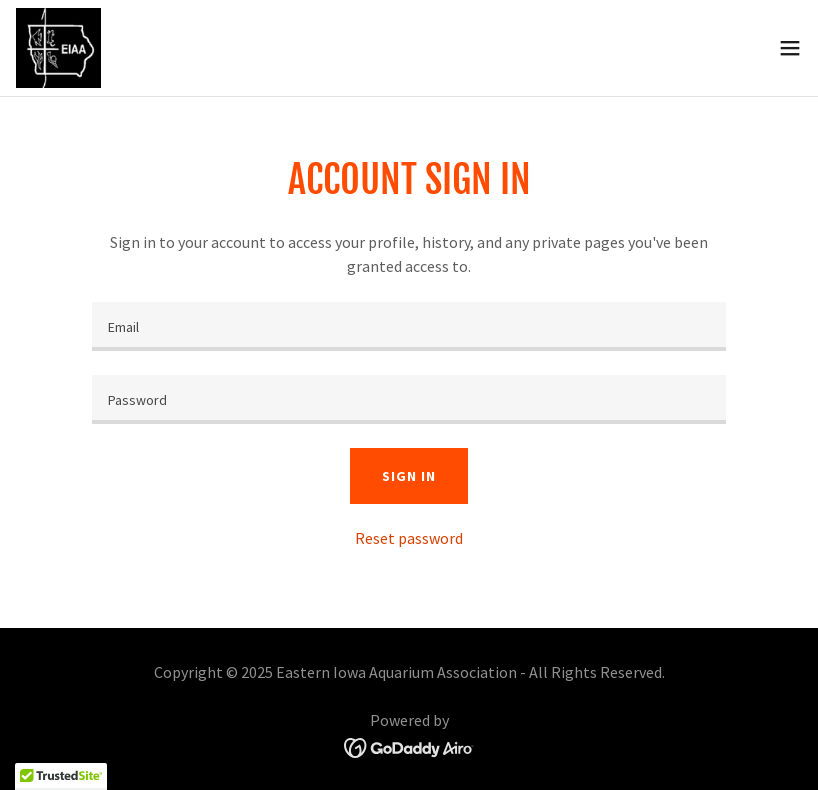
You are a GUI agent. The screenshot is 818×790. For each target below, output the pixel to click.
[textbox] (409, 326)
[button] (790, 48)
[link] (58, 48)
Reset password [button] (409, 538)
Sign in (408, 476)
